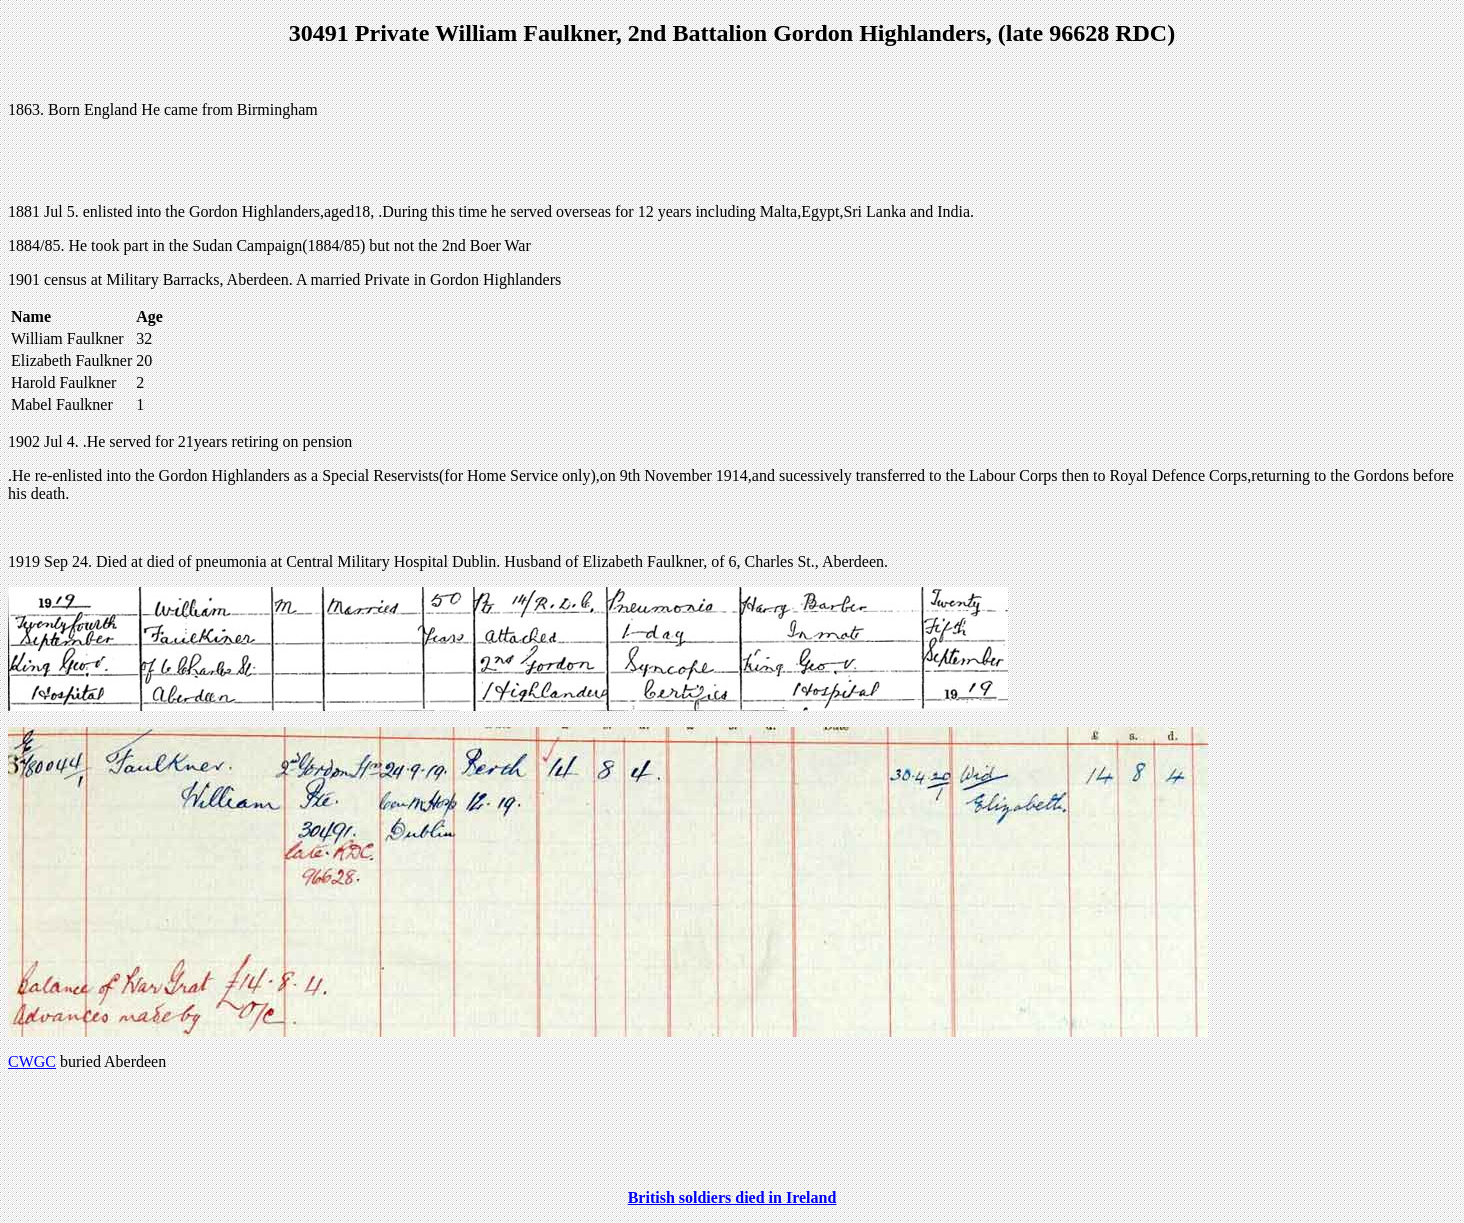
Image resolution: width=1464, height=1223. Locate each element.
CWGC (32, 1061)
